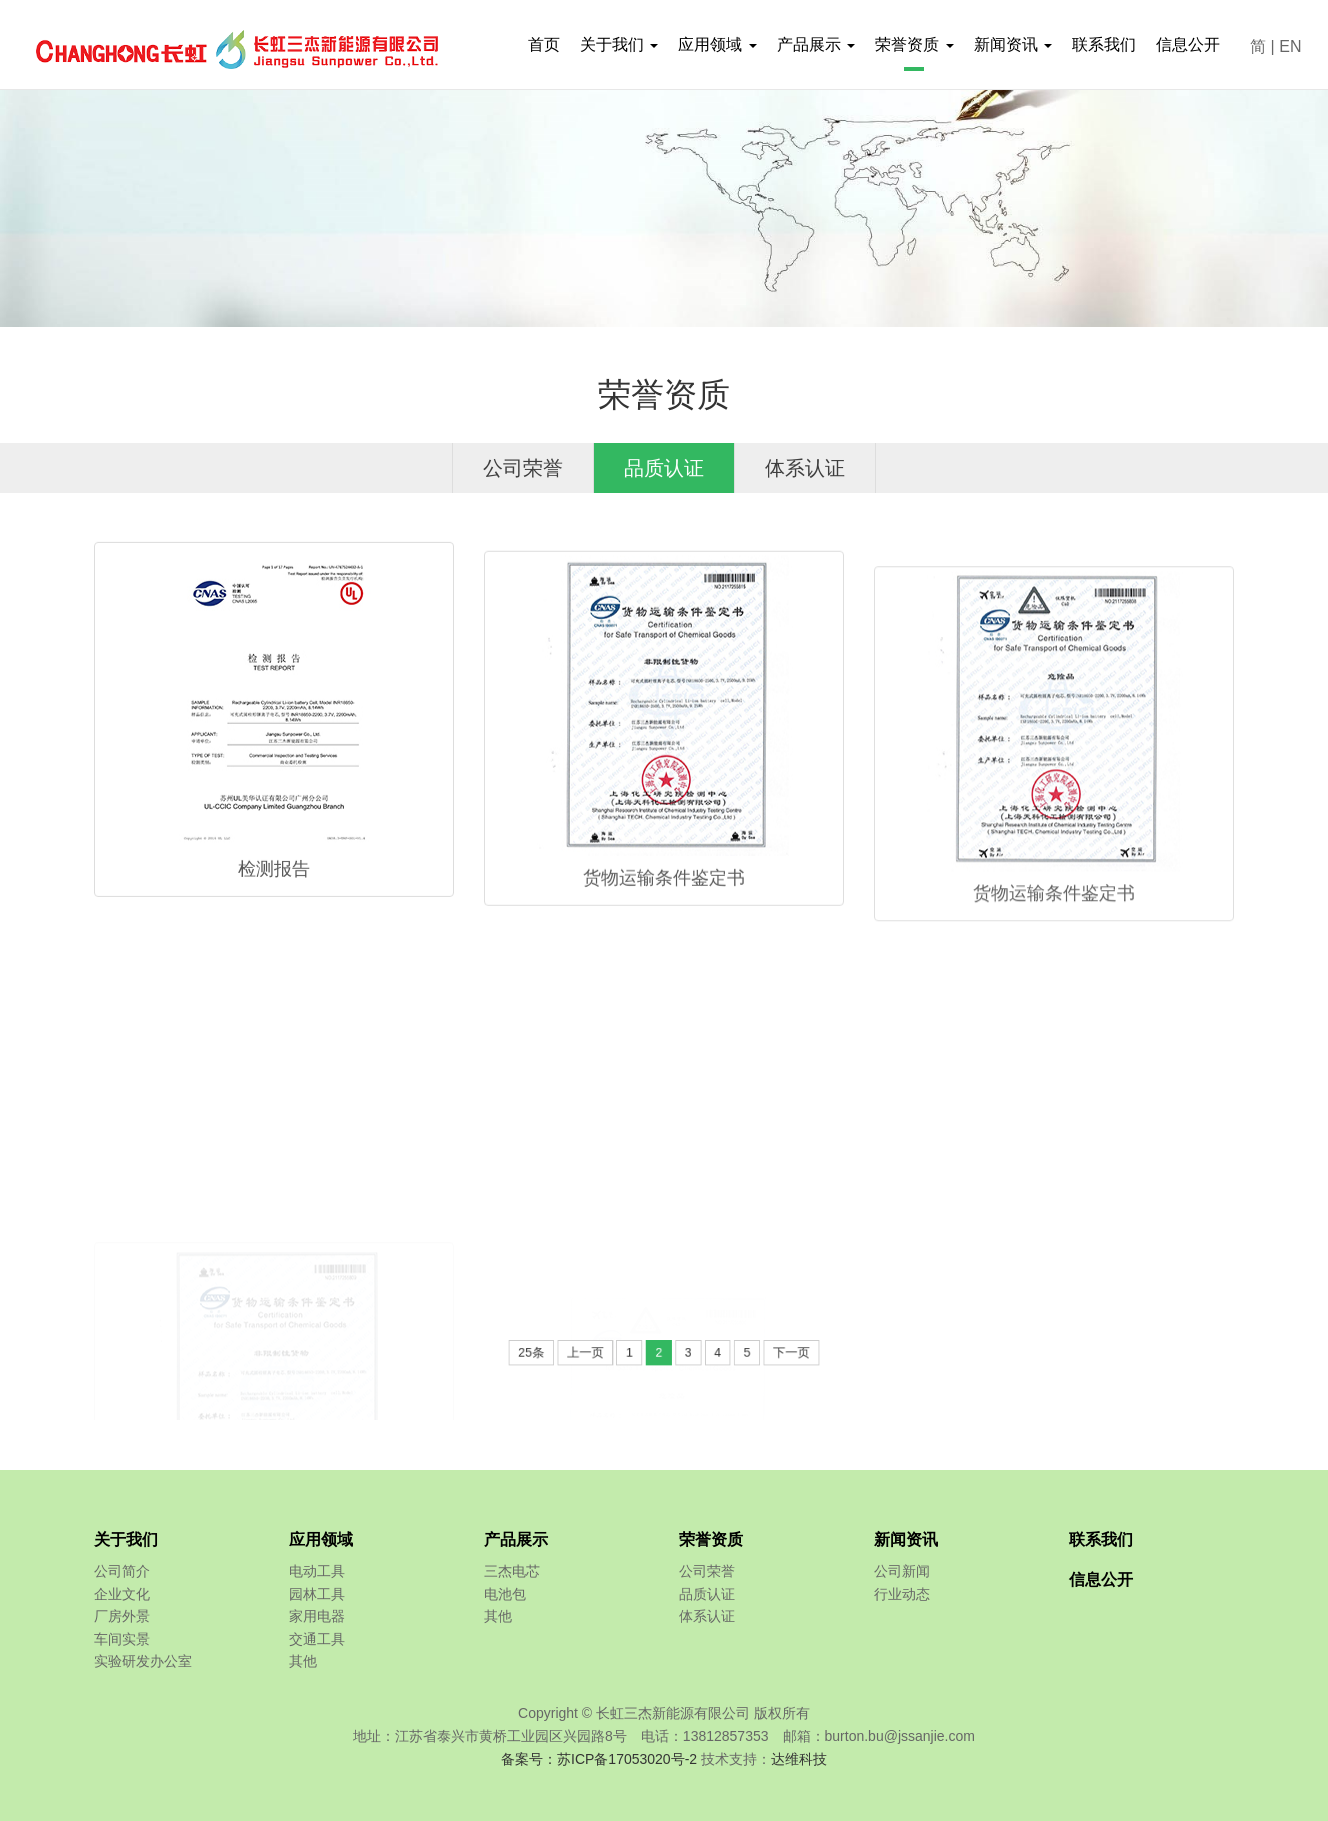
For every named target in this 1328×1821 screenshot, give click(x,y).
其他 (303, 1661)
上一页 (605, 1353)
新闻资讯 (906, 1539)
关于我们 (126, 1539)
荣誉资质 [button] (914, 44)
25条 (563, 1353)
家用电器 (317, 1616)
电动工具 (317, 1571)
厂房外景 (122, 1616)
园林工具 (317, 1594)
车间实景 (122, 1639)
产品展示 (516, 1539)
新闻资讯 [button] (1013, 44)
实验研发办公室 (143, 1661)
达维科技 (799, 1759)
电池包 (505, 1594)
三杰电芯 (512, 1571)
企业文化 (122, 1594)
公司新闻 (902, 1571)
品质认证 (664, 468)
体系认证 (805, 468)
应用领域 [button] (717, 44)
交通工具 (317, 1639)
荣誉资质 (711, 1539)
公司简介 (122, 1571)
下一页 (760, 1353)
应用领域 (321, 1539)
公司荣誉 (523, 468)
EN (1290, 46)
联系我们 (1104, 44)
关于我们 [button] (619, 44)
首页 (544, 44)
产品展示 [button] (816, 44)
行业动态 (902, 1594)
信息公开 (1188, 44)
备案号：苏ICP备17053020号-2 (599, 1759)
